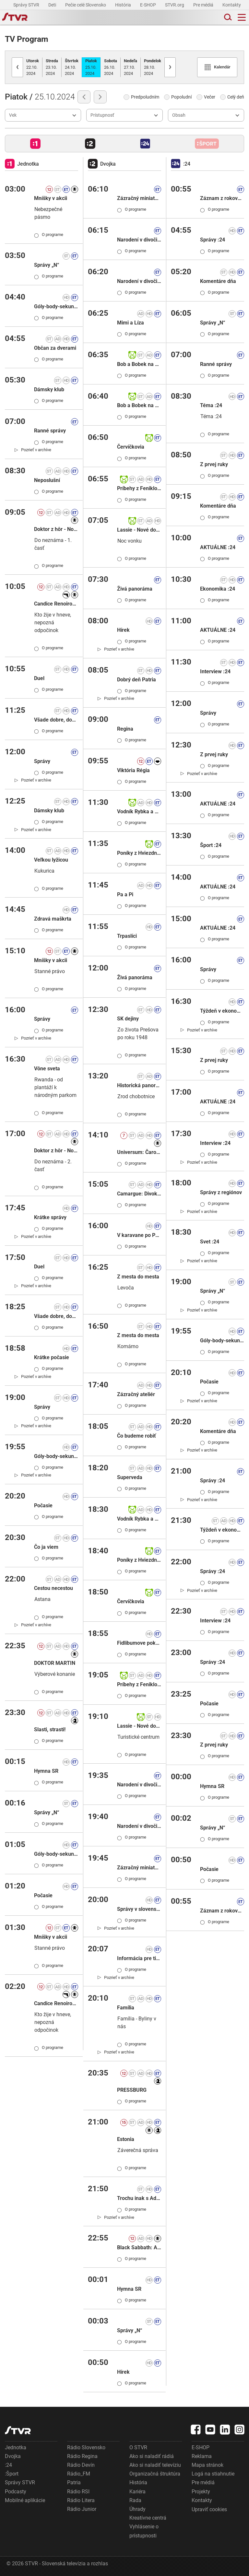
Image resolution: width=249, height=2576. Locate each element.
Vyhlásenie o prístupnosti (144, 2530)
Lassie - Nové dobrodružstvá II (139, 530)
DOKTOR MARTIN (54, 1663)
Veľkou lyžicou (51, 860)
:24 (8, 2465)
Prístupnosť (102, 115)
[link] (33, 449)
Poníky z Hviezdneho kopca (139, 853)
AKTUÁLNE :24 (217, 547)
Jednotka (15, 2447)
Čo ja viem (46, 1547)
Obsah (178, 115)
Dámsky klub (49, 389)
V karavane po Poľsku (139, 1235)
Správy (42, 761)
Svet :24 (209, 1242)
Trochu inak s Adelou (139, 2198)
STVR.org (175, 4)
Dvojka (13, 2456)
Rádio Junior (81, 2509)
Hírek (123, 630)
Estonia (125, 2139)
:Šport (11, 2474)
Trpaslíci (127, 936)
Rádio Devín (81, 2465)
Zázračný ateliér (136, 1394)
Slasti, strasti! (49, 1729)
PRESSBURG (132, 2090)
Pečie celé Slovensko (86, 4)
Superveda (129, 1477)
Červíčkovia (130, 447)
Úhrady (137, 2509)
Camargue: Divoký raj (139, 1194)
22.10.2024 (32, 67)
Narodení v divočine (139, 240)
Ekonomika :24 (217, 589)
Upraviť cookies (209, 2509)
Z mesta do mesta (138, 1277)
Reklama (202, 2456)
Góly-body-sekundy (56, 306)
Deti (52, 4)
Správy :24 (212, 240)
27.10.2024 (130, 67)
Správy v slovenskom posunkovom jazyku (139, 1909)
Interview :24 (215, 671)
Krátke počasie (51, 1357)
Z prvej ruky (214, 464)
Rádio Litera (81, 2500)
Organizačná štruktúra (154, 2474)
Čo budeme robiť (136, 1436)
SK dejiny (128, 1019)
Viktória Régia (133, 770)
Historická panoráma (139, 1085)
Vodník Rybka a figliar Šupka (139, 811)
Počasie (43, 1505)
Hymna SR (46, 1771)
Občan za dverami (55, 348)
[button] (35, 143)
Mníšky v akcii (50, 198)
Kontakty (231, 4)
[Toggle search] (227, 17)
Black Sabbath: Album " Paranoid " (139, 2247)
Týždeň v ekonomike (222, 1011)
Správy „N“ (46, 265)
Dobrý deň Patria (136, 679)
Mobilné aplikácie (25, 2500)
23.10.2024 (52, 67)
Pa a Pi (125, 894)
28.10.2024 (152, 67)
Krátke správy (50, 1217)
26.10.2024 (110, 67)
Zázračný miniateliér (139, 198)
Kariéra (137, 2491)
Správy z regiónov (221, 1192)
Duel (39, 678)
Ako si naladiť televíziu (155, 2465)
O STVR (138, 2447)
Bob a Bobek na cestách (139, 364)
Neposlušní (47, 480)
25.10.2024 (91, 67)
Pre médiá (203, 4)
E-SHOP (148, 4)
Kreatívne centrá (147, 2518)
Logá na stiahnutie (213, 2474)
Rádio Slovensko (86, 2447)
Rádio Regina (82, 2456)
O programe (48, 234)
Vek (13, 115)
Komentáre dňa (218, 281)
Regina (125, 729)
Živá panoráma (134, 589)
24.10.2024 (71, 67)
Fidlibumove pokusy (139, 1643)
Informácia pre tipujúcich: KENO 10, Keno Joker (139, 1958)
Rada (135, 2500)
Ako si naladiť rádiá (151, 2456)
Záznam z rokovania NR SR (222, 198)
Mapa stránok (207, 2465)
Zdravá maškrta (52, 919)
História (123, 4)
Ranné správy (50, 431)
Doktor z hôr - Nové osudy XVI (56, 529)
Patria (74, 2482)
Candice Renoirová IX (56, 604)
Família (125, 2008)
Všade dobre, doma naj (56, 720)
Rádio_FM (78, 2474)
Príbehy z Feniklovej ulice (139, 488)
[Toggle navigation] (241, 17)
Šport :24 (210, 845)
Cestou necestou (53, 1588)
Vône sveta (47, 1068)
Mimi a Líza (130, 323)
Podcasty (15, 2491)
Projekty (201, 2491)
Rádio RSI (78, 2491)
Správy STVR (26, 4)
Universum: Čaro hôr (139, 1152)
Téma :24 (211, 405)
